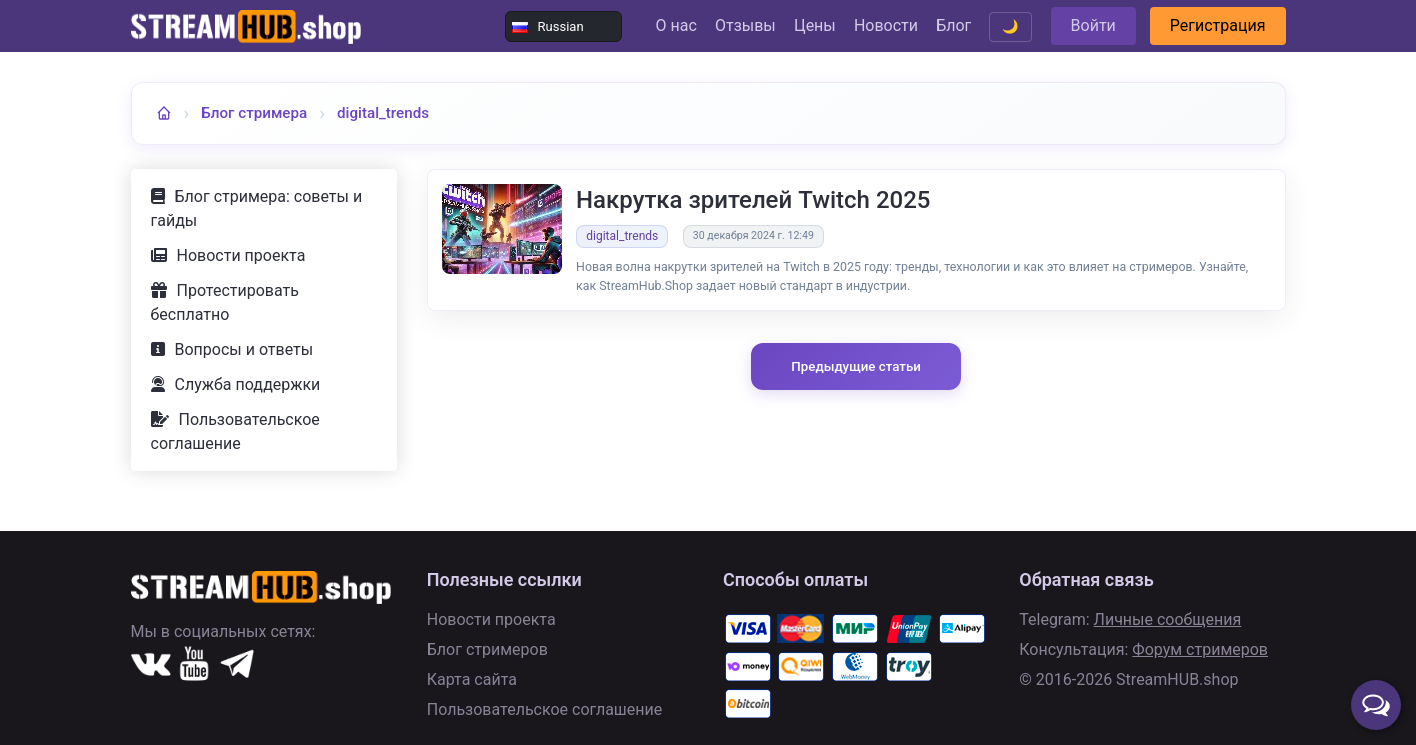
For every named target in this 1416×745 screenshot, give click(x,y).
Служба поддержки (248, 384)
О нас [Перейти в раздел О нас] (676, 25)
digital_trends (383, 113)
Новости (886, 25)
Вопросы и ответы (244, 349)
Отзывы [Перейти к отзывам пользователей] (745, 25)
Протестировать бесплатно (225, 302)
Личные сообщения (1168, 619)
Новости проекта (241, 255)
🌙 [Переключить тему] (1010, 26)
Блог (953, 25)
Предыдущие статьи (856, 366)
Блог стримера (254, 113)
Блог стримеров (487, 649)
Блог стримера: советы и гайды (257, 208)
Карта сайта (472, 679)
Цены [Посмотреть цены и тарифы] (815, 25)
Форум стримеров (1200, 649)
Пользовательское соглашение (235, 431)
